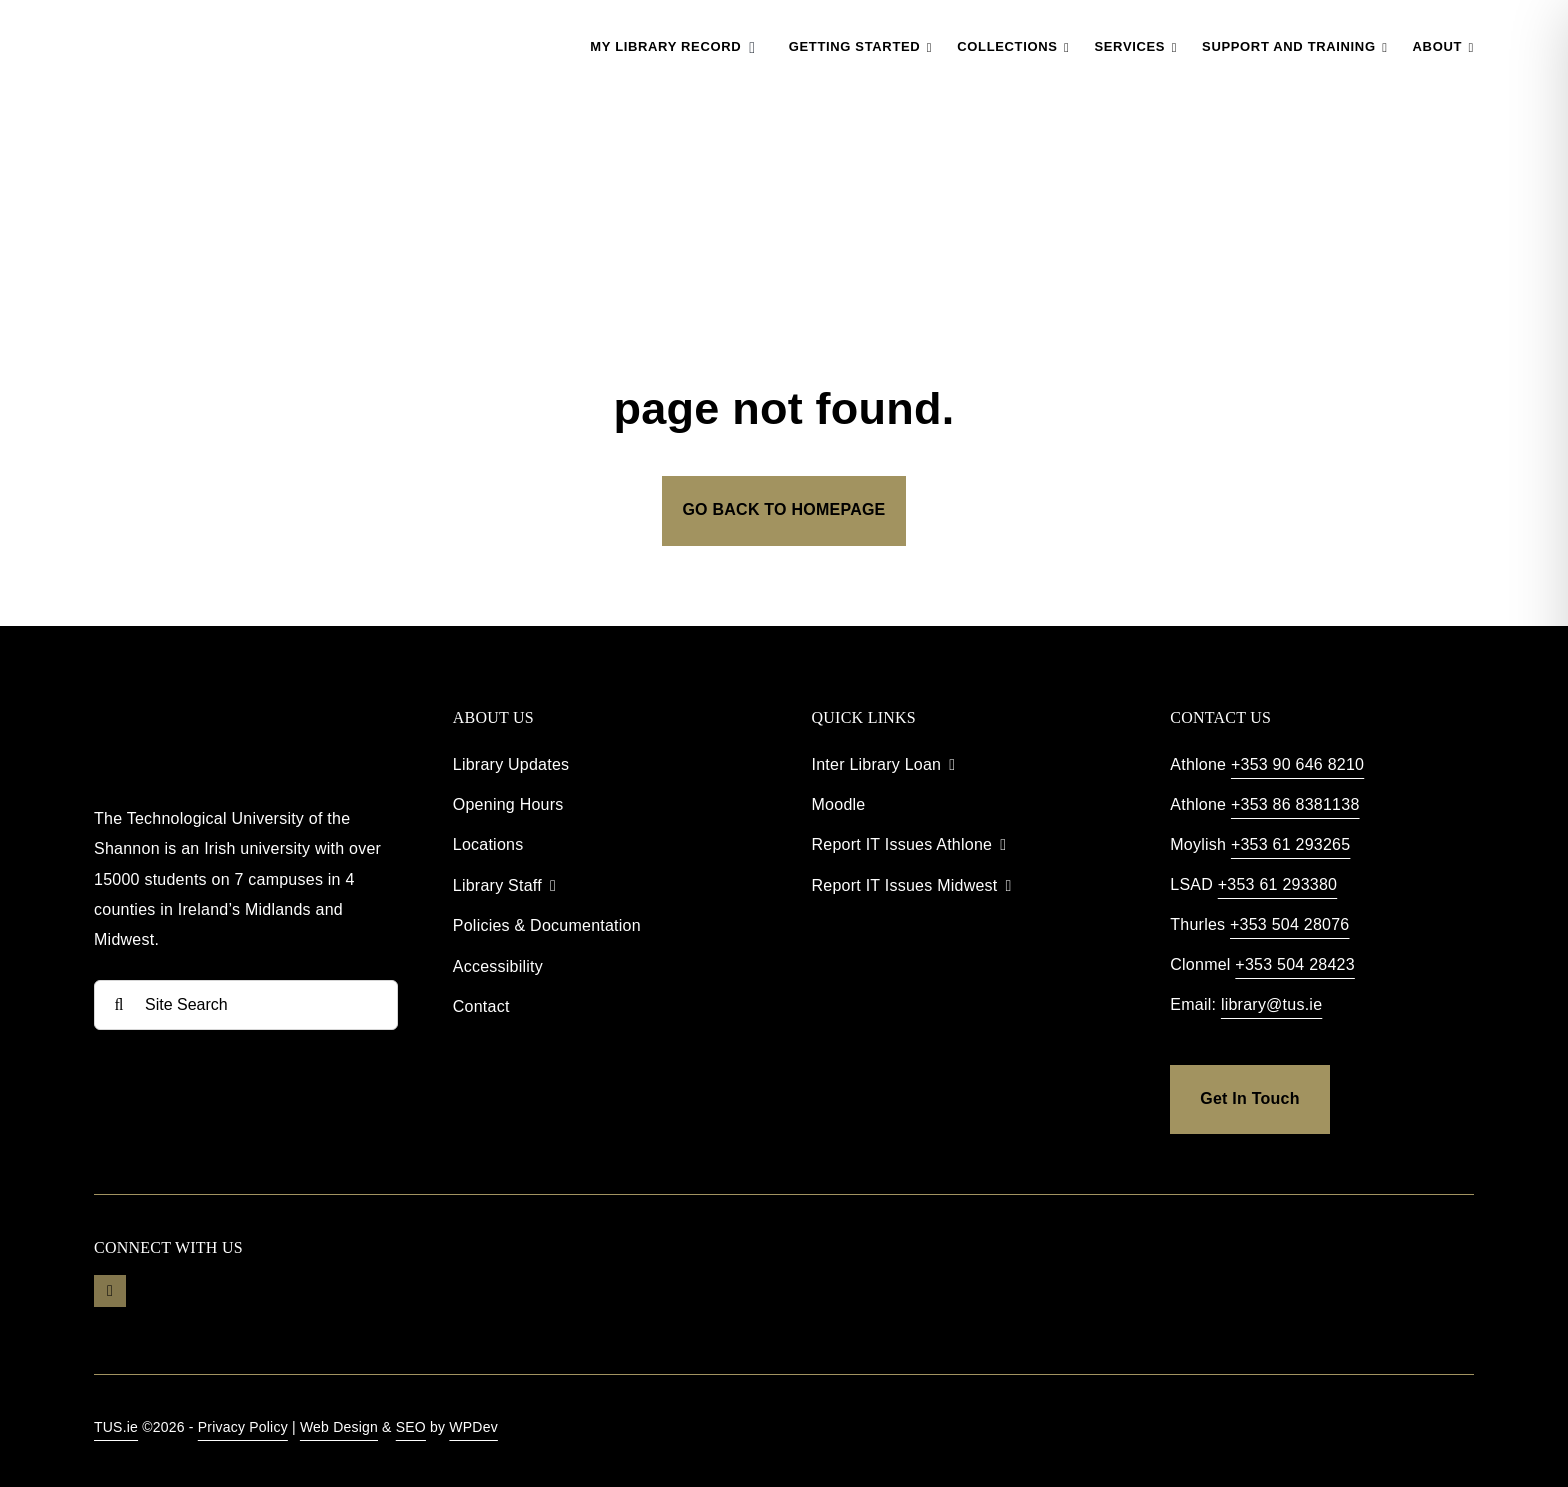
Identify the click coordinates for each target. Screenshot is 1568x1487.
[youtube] (110, 1291)
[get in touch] (1249, 1099)
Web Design (339, 1427)
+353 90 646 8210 (1297, 764)
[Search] (119, 1005)
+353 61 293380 (1277, 884)
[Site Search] (246, 1005)
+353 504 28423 (1294, 964)
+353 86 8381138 (1295, 804)
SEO (411, 1427)
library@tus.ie (1271, 1004)
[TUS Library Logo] (198, 19)
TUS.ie (116, 1427)
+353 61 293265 (1290, 844)
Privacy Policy (243, 1427)
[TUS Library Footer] (214, 703)
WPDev (473, 1427)
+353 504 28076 (1289, 924)
